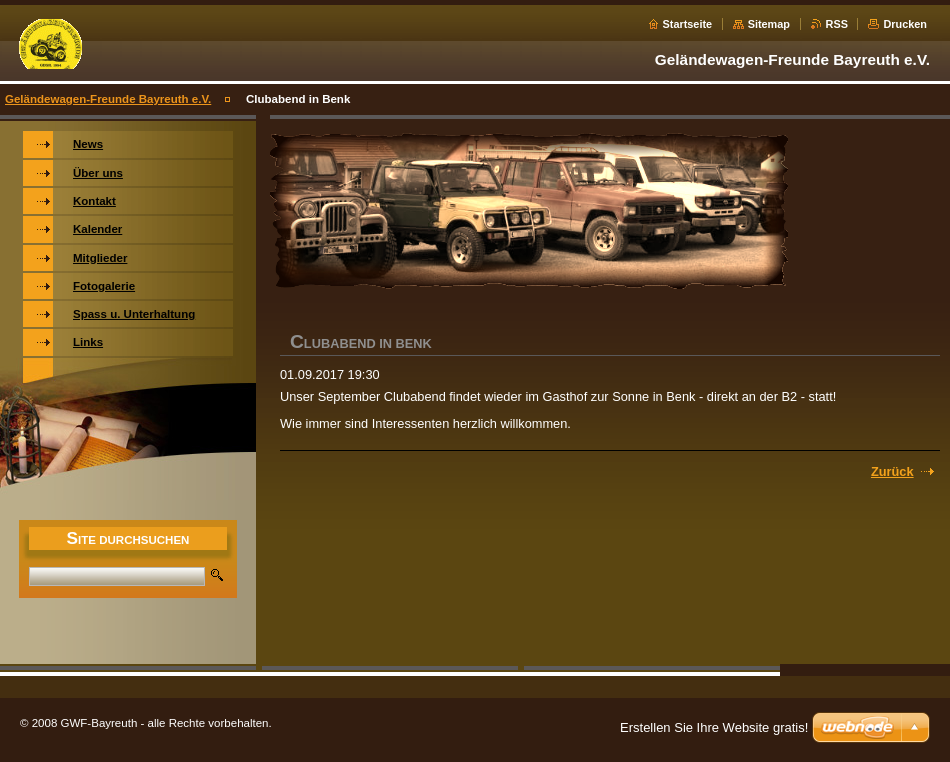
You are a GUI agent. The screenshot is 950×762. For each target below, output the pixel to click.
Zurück (892, 471)
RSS (837, 24)
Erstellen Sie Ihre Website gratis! (714, 727)
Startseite (688, 24)
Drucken (905, 24)
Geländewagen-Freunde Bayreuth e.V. (108, 99)
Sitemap (769, 24)
